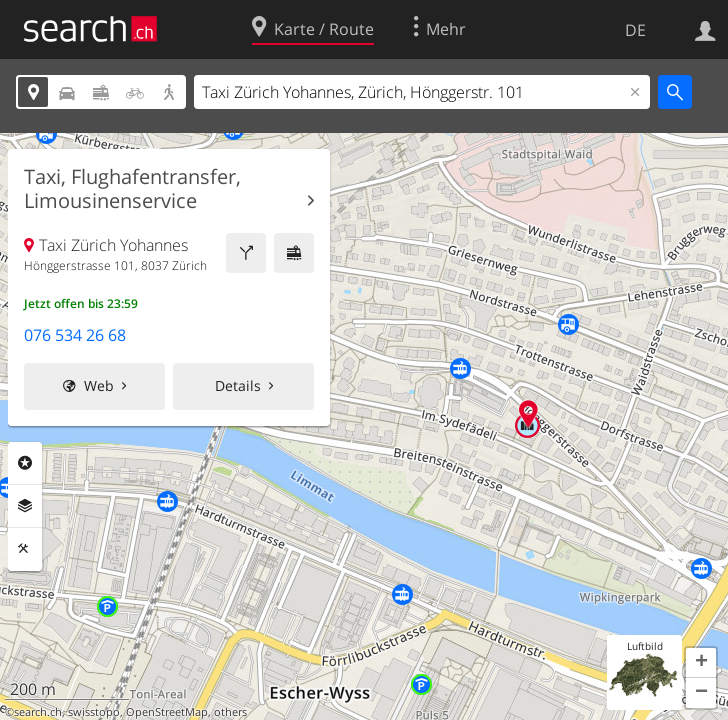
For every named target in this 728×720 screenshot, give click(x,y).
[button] (701, 663)
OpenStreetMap (167, 712)
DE (635, 30)
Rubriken (25, 463)
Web (99, 385)
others (230, 712)
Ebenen (25, 506)
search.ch (38, 712)
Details (238, 385)
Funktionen (25, 549)
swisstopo (94, 712)
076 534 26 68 (75, 335)
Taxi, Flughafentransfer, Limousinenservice (132, 189)
